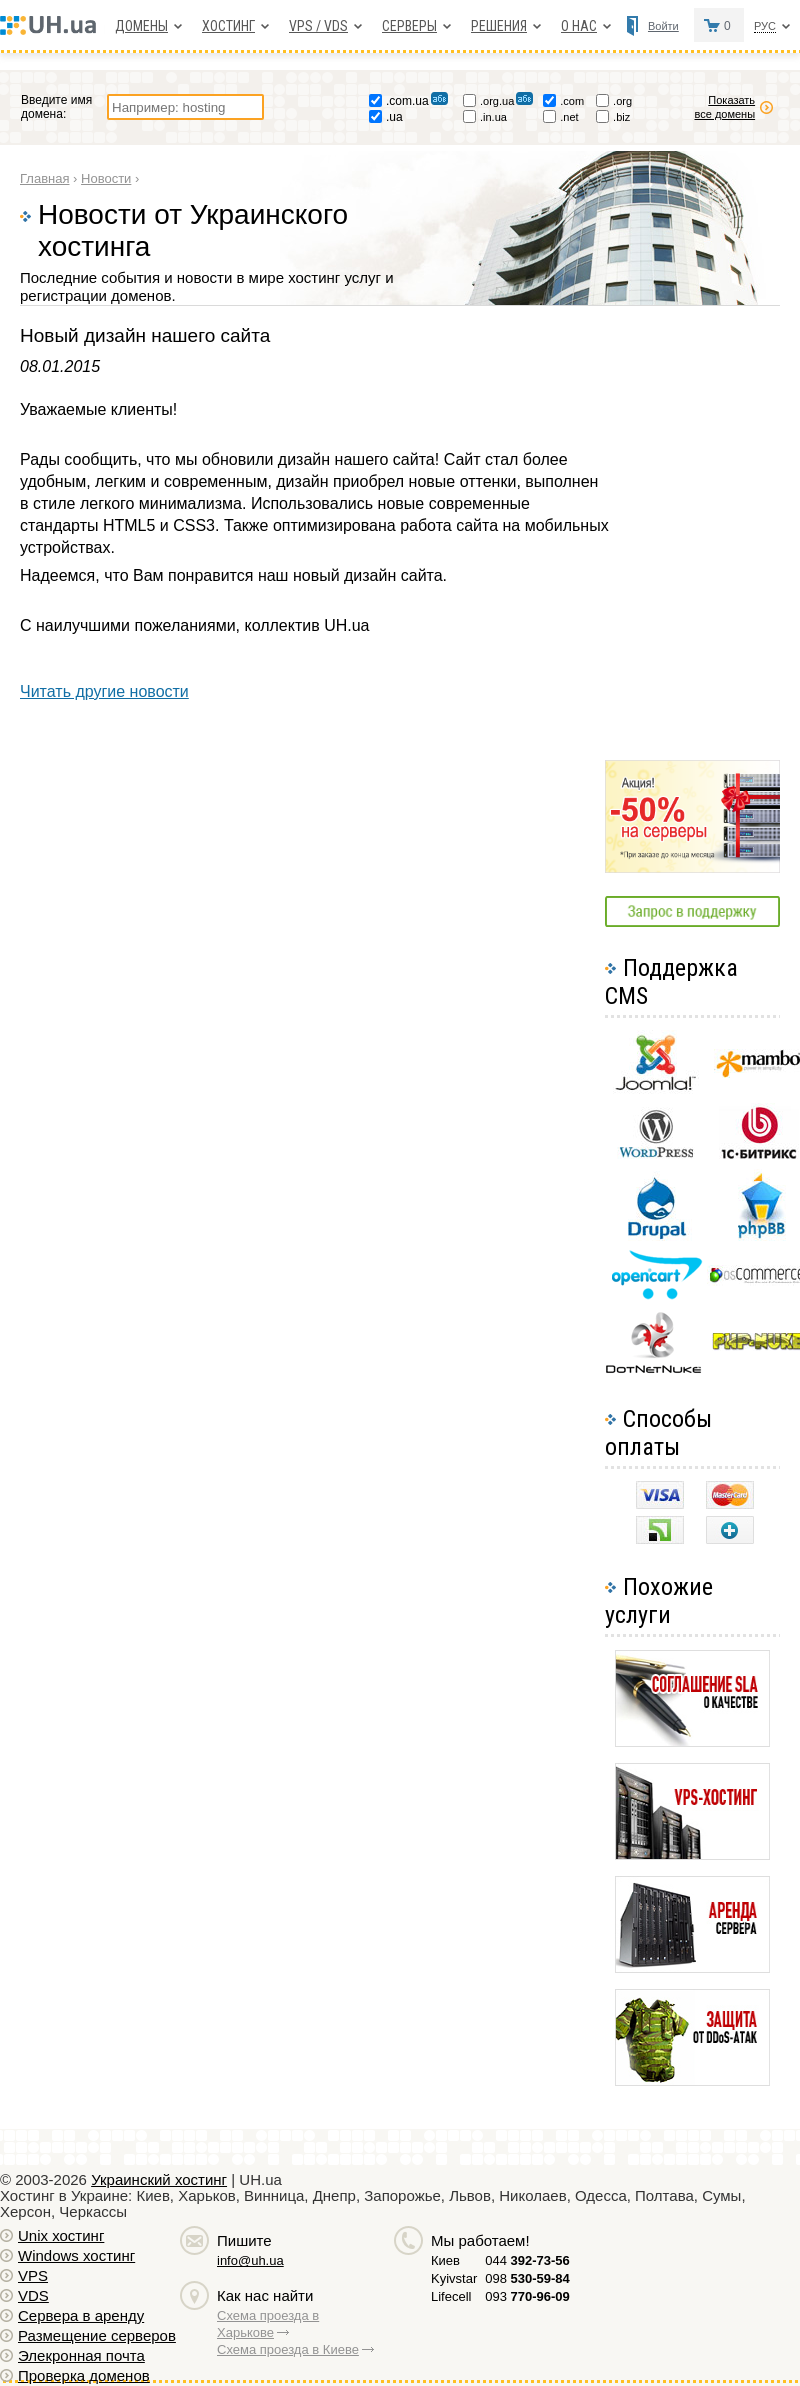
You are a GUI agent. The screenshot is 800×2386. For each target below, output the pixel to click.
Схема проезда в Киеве (288, 2349)
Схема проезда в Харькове (268, 2324)
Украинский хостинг (159, 2179)
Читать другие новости (104, 691)
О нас (579, 26)
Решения (499, 26)
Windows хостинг (76, 2255)
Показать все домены (735, 107)
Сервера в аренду (81, 2315)
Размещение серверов (97, 2335)
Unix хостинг (61, 2235)
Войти (663, 26)
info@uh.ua (250, 2260)
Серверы (409, 26)
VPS (33, 2275)
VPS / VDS (318, 26)
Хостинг (228, 26)
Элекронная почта (81, 2355)
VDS (33, 2295)
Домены (141, 26)
